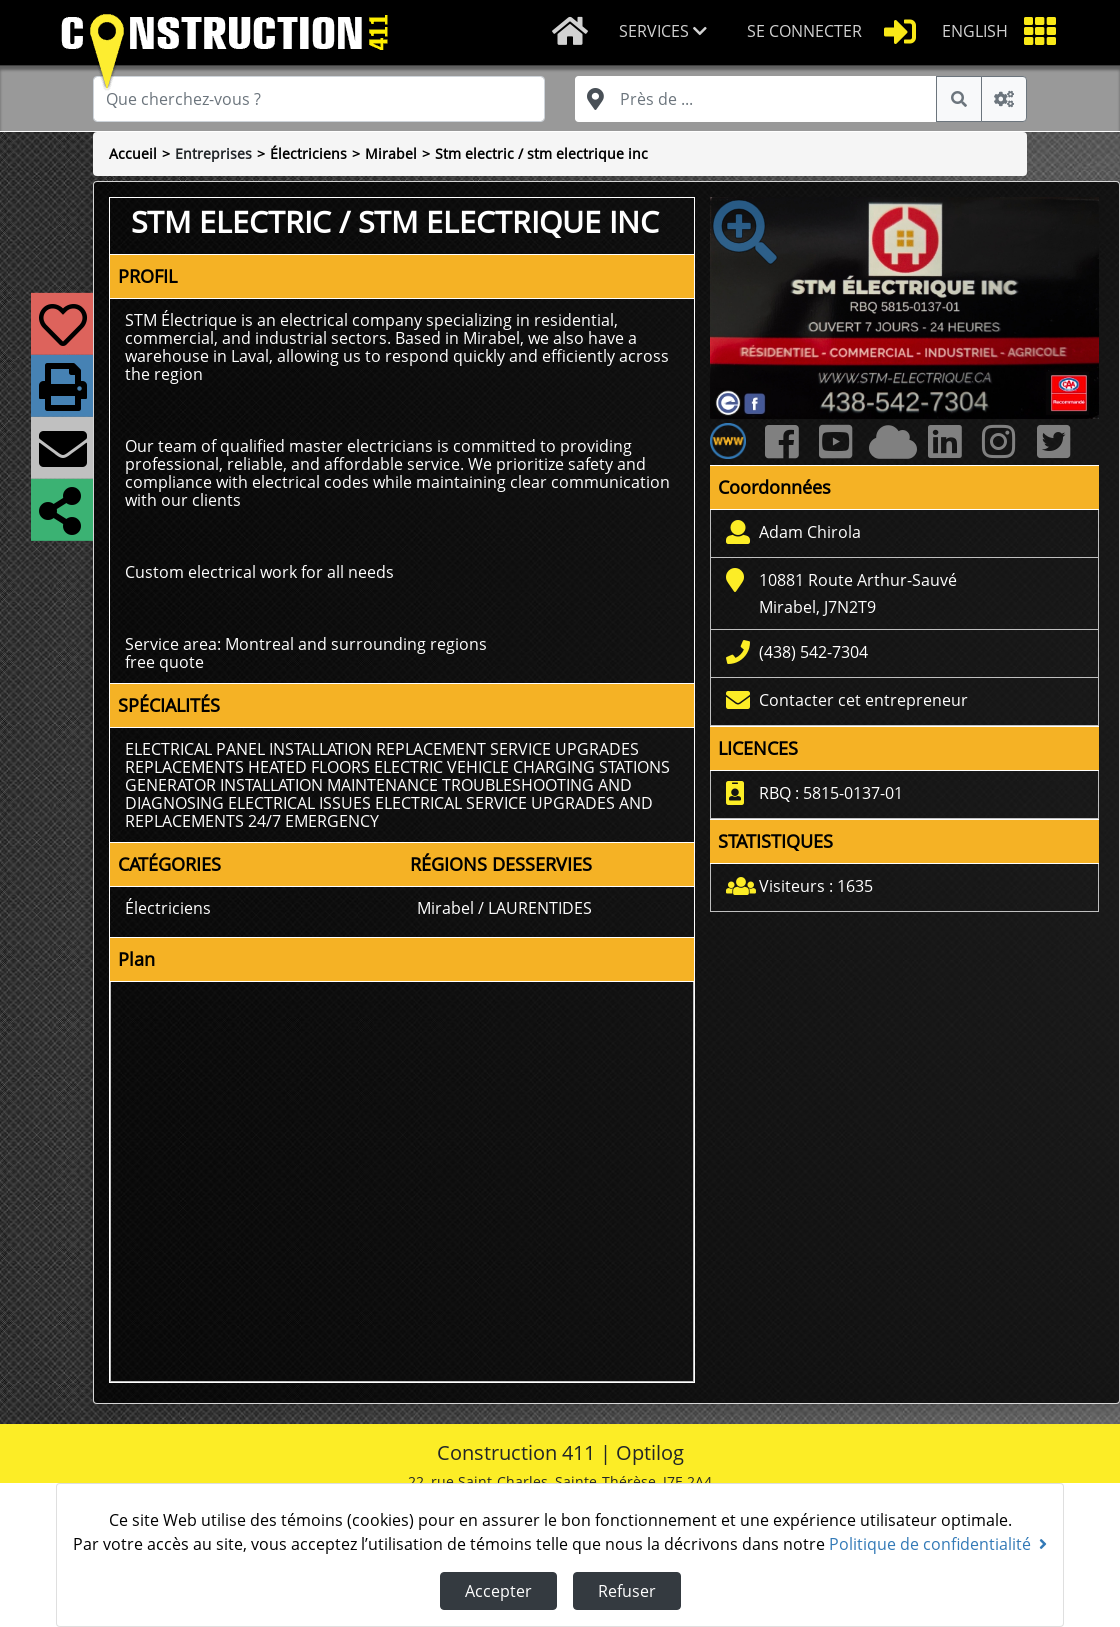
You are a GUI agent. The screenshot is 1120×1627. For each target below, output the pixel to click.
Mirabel (391, 153)
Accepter (498, 1591)
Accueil (133, 153)
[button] (667, 32)
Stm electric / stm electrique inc (541, 153)
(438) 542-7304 (813, 652)
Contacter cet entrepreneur (863, 700)
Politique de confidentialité (938, 1544)
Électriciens (308, 153)
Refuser (627, 1591)
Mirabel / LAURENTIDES (504, 908)
